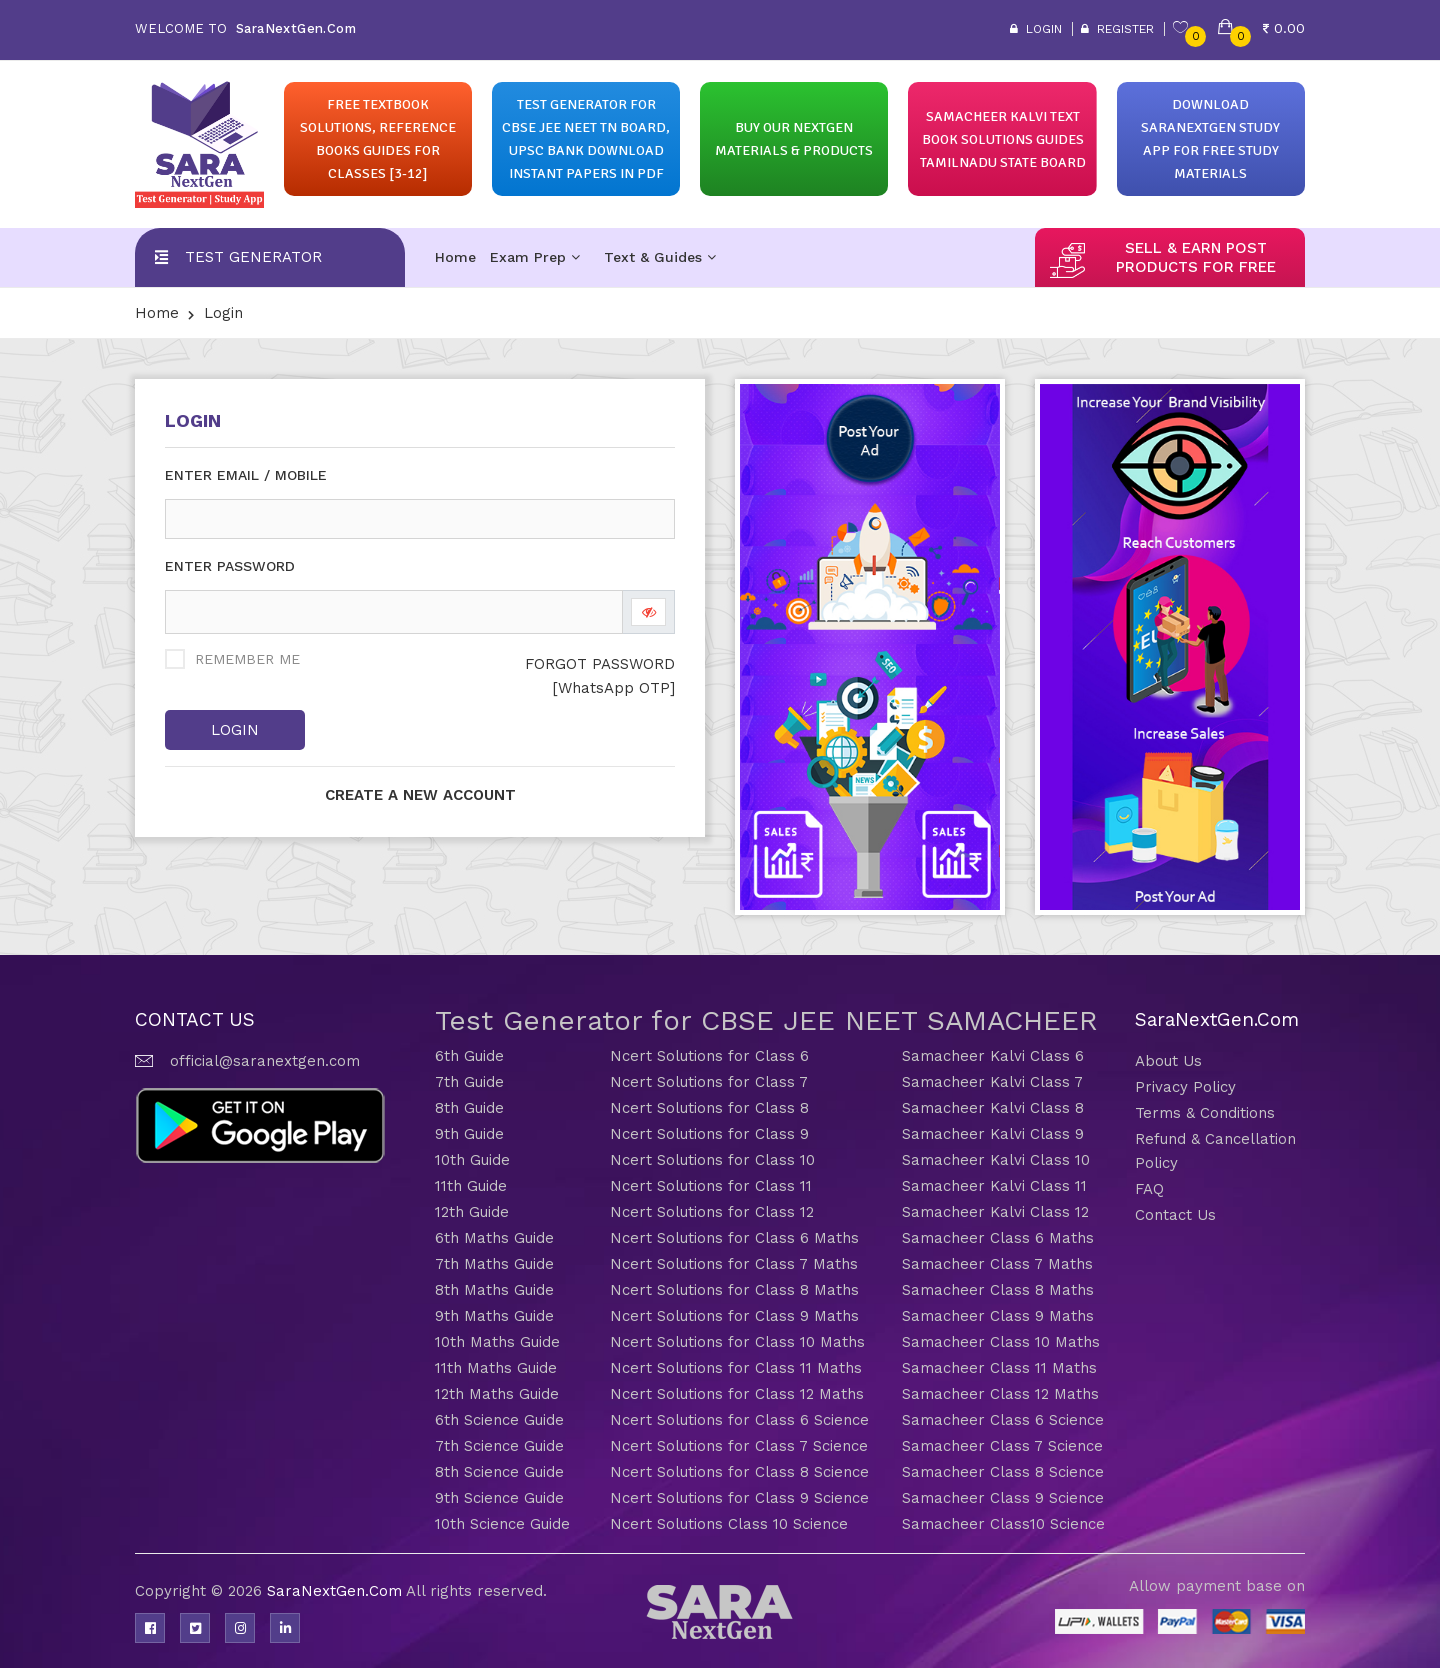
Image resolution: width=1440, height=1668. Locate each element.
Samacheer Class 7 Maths (997, 1264)
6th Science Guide (499, 1420)
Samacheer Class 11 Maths (999, 1368)
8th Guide (469, 1108)
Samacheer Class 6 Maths (998, 1238)
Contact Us (1175, 1215)
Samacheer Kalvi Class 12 (995, 1212)
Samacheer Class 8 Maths (998, 1290)
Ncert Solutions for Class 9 (709, 1134)
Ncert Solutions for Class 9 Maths (734, 1316)
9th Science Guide (499, 1498)
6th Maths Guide (494, 1238)
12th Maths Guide (497, 1394)
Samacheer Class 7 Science (1002, 1446)
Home (455, 257)
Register (1117, 29)
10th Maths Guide (497, 1342)
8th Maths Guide (494, 1290)
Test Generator (253, 257)
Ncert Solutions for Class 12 (712, 1212)
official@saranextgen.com (265, 1061)
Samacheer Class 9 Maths (998, 1316)
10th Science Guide (502, 1524)
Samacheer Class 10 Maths (1001, 1342)
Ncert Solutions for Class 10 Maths (737, 1342)
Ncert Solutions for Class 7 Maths (734, 1264)
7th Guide (469, 1082)
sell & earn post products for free (1196, 257)
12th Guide (472, 1212)
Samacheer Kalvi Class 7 (992, 1082)
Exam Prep (535, 257)
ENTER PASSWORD (230, 566)
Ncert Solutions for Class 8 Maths (734, 1290)
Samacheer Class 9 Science (1003, 1498)
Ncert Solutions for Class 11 (711, 1186)
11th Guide (471, 1186)
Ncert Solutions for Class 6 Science (739, 1420)
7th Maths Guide (494, 1264)
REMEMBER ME (247, 659)
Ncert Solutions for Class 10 (712, 1160)
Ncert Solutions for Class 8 (709, 1108)
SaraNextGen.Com (336, 1591)
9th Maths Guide (494, 1316)
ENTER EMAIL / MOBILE (246, 475)
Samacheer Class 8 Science (1003, 1472)
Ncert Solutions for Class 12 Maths (737, 1394)
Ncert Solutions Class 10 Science (729, 1524)
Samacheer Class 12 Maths (1000, 1394)
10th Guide (472, 1160)
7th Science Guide (499, 1446)
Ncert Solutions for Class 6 (709, 1056)
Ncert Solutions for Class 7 (709, 1082)
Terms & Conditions (1205, 1113)
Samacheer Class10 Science (1003, 1524)
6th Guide (469, 1056)
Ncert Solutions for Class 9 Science (739, 1498)
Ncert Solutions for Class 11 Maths (736, 1368)
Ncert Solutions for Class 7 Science (739, 1446)
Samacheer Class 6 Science (1003, 1420)
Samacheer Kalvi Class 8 (993, 1108)
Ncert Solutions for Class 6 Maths (734, 1238)
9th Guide (469, 1134)
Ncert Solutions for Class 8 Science (739, 1472)
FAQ (1149, 1189)
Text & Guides (660, 257)
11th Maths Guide (496, 1368)
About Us (1168, 1061)
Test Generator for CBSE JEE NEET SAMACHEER (766, 1020)
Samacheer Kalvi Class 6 (993, 1056)
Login (1036, 29)
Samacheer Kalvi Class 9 (993, 1134)
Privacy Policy (1185, 1087)
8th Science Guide (499, 1472)
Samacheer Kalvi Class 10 (996, 1160)
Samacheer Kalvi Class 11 (994, 1186)
